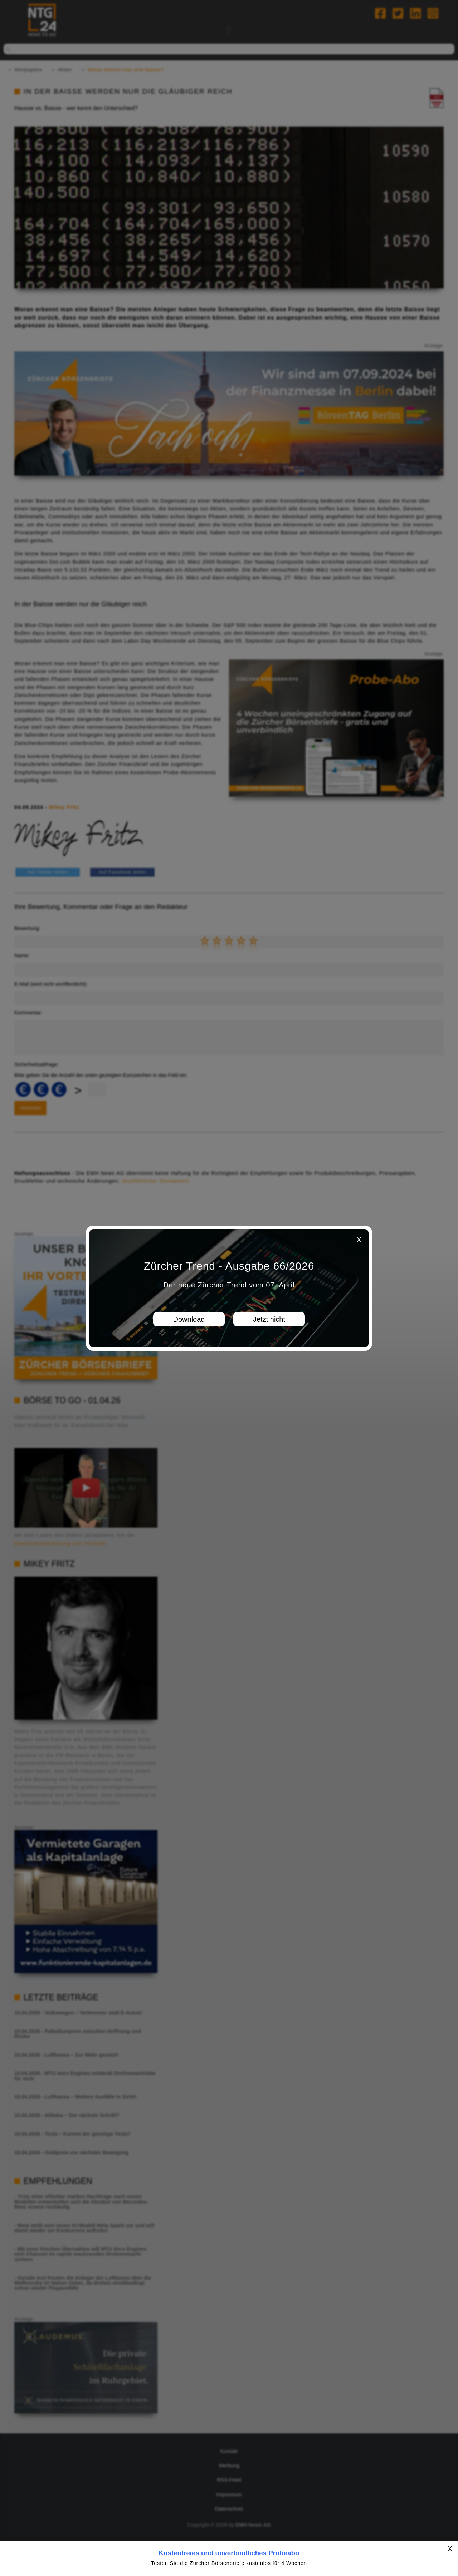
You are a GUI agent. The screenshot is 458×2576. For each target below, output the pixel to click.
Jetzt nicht (269, 1319)
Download (189, 1319)
